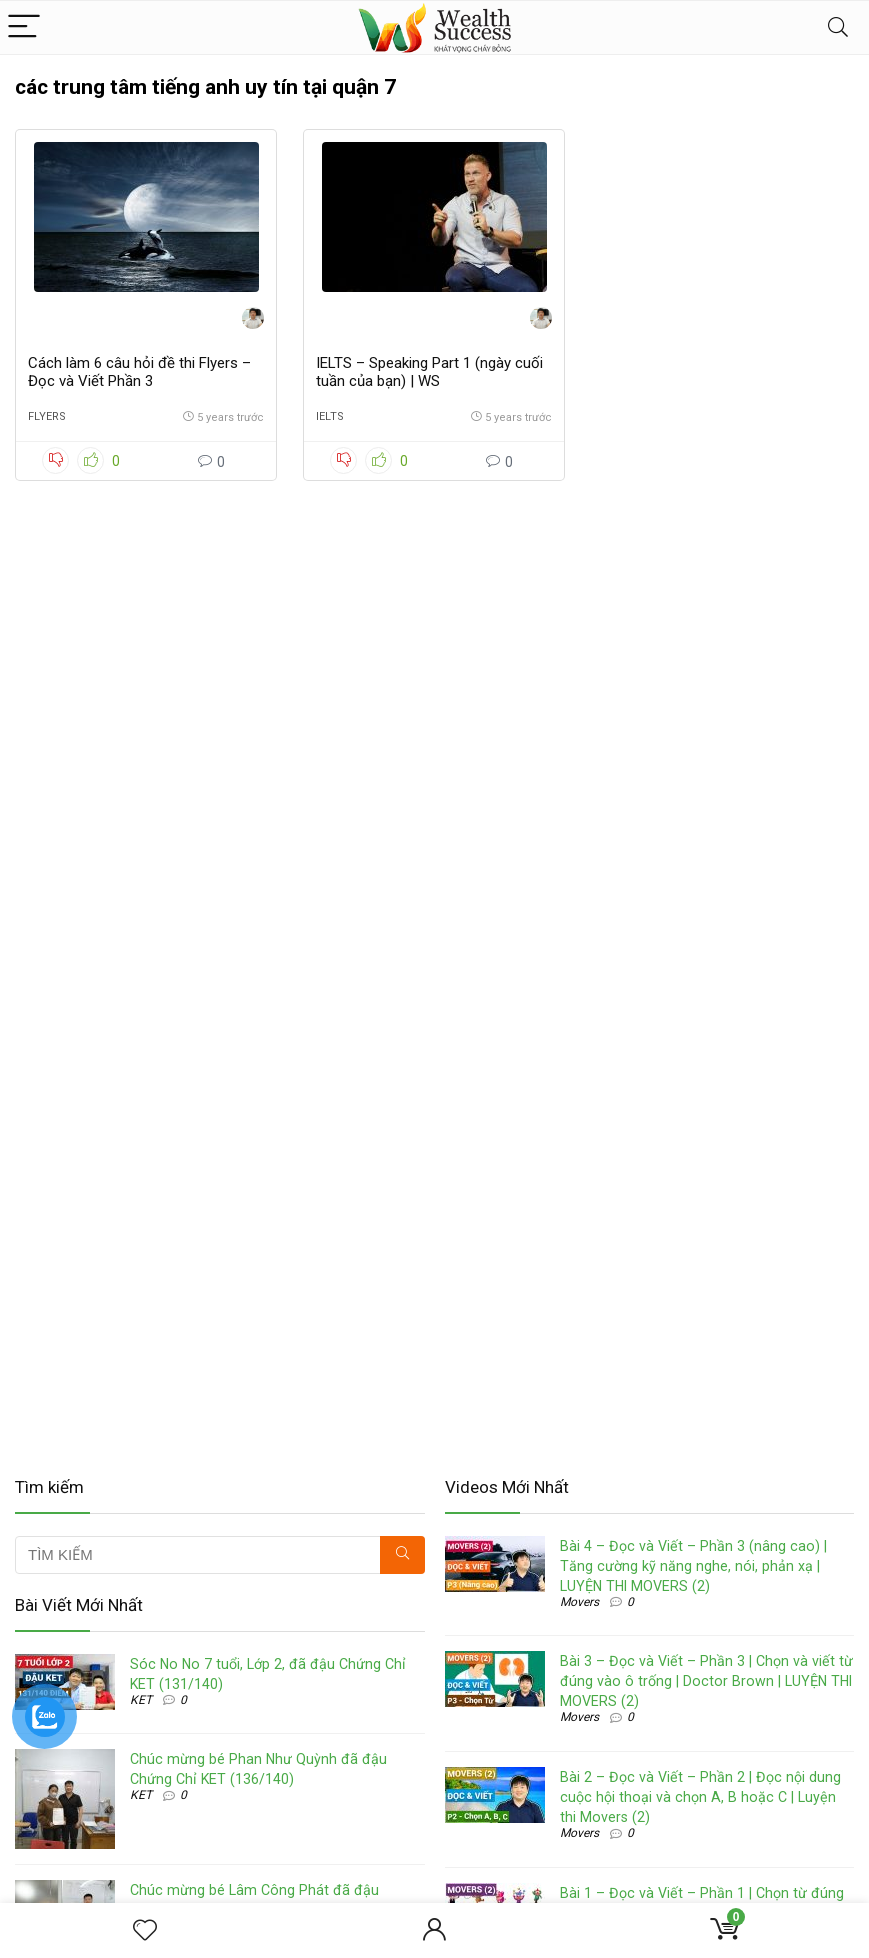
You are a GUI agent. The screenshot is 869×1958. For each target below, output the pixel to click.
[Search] (838, 27)
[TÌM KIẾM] (402, 1555)
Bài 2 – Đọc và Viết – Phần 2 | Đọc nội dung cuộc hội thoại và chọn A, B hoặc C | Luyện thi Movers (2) (700, 1797)
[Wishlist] (145, 1931)
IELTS (330, 416)
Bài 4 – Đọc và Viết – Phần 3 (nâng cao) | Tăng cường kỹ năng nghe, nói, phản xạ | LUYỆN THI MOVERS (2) (693, 1566)
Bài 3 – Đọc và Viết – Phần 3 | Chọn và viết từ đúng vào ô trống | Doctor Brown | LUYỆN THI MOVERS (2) (706, 1681)
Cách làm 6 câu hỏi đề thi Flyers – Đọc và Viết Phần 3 (139, 372)
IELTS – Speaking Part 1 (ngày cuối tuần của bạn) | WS (429, 372)
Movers (579, 1602)
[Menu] (24, 27)
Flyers (47, 416)
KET (141, 1700)
